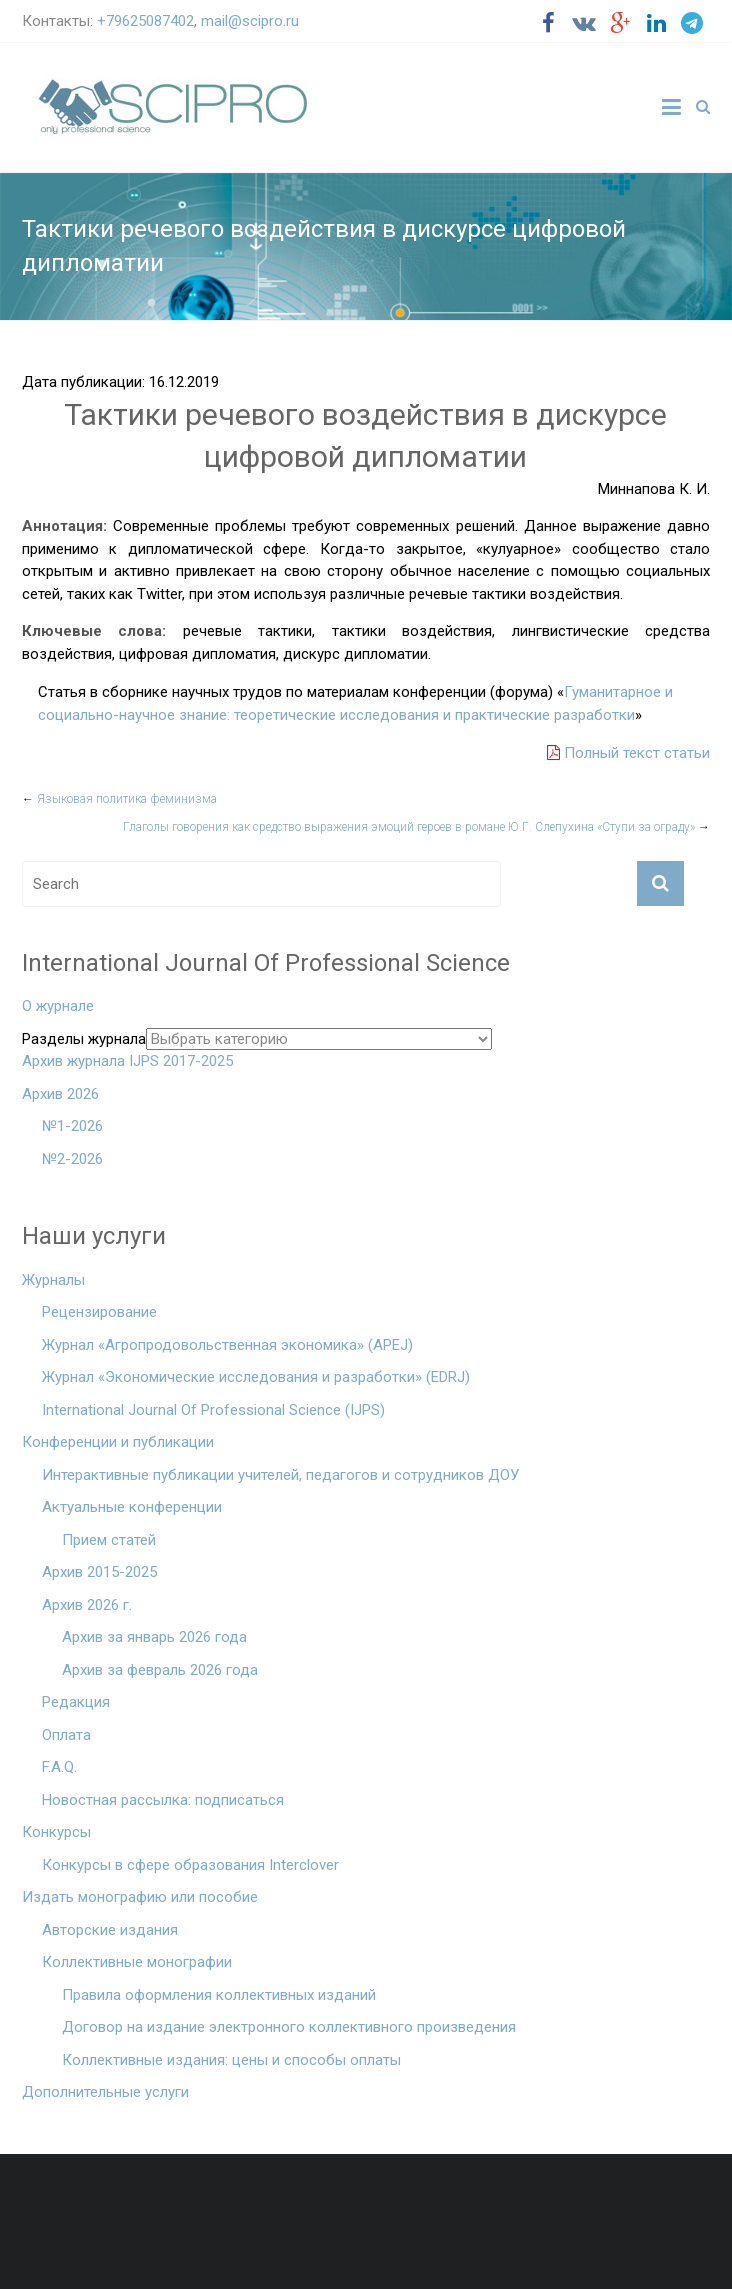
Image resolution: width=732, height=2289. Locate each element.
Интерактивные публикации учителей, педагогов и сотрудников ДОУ (280, 1475)
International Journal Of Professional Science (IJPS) (213, 1410)
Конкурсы (56, 1832)
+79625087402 (145, 21)
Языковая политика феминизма (119, 799)
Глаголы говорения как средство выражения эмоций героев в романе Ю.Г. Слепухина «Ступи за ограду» (416, 827)
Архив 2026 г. (87, 1605)
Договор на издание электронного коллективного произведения (289, 2027)
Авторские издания (110, 1930)
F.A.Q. (59, 1767)
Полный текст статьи (628, 753)
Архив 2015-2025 (99, 1572)
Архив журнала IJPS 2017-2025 (127, 1061)
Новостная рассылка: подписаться (163, 1800)
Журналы (53, 1280)
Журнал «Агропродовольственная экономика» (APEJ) (227, 1345)
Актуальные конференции (132, 1507)
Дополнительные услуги (105, 2092)
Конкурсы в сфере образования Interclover (190, 1865)
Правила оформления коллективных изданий (219, 1995)
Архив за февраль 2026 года (160, 1670)
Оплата (66, 1735)
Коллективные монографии (137, 1962)
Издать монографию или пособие (140, 1897)
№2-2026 (72, 1159)
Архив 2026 (60, 1094)
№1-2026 (72, 1126)
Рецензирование (99, 1312)
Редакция (76, 1702)
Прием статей (109, 1540)
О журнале (58, 1006)
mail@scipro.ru (250, 21)
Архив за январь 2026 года (154, 1637)
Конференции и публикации (118, 1442)
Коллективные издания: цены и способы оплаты (231, 2060)
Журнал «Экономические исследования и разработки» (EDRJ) (256, 1377)
